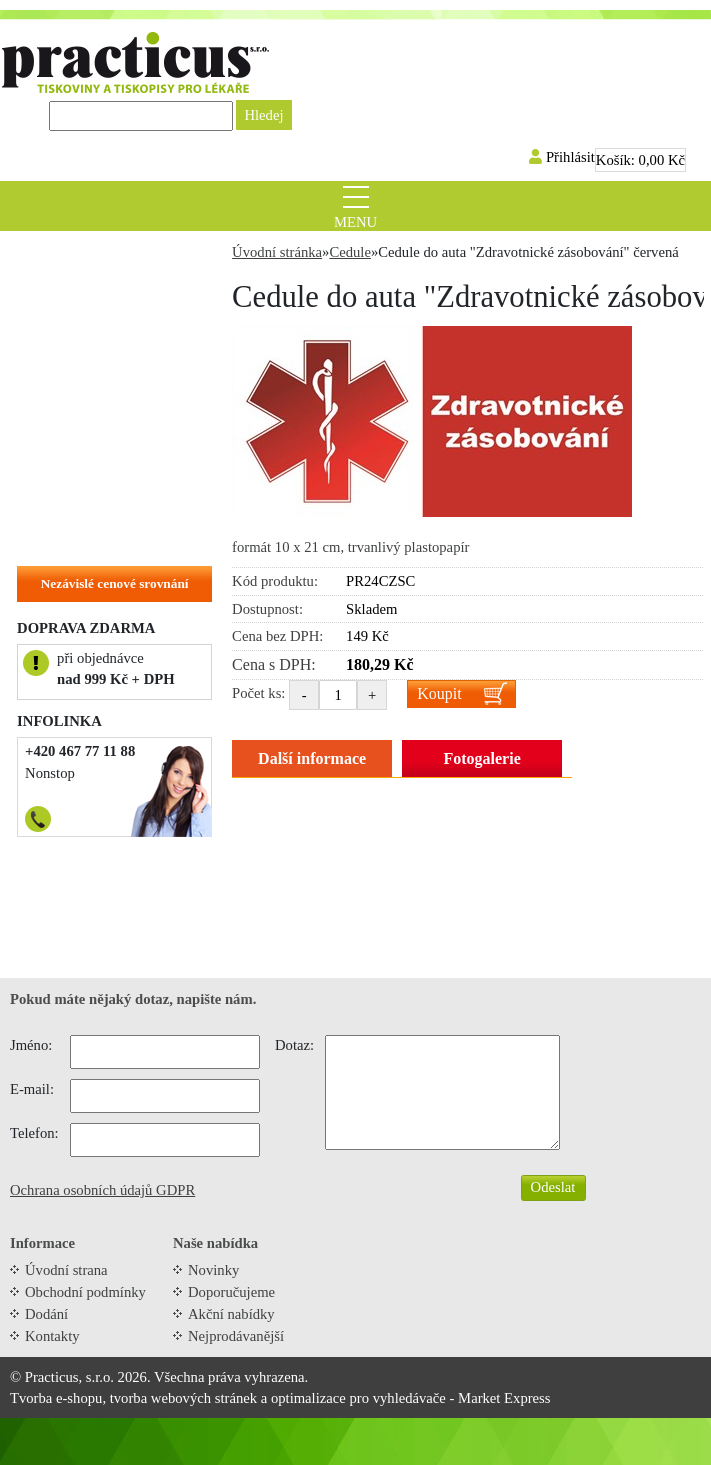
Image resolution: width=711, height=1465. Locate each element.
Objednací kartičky (88, 444)
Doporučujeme (231, 1292)
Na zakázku (64, 537)
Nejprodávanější (236, 1336)
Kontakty (52, 1336)
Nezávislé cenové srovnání (115, 583)
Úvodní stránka (277, 252)
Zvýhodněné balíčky (90, 258)
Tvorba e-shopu (56, 1398)
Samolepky (61, 413)
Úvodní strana (66, 1270)
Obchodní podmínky (85, 1292)
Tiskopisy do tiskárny (94, 320)
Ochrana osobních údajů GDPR (102, 1190)
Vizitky (49, 475)
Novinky (213, 1270)
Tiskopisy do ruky (83, 351)
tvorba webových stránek (183, 1398)
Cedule (49, 382)
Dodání (46, 1314)
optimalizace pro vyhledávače (358, 1398)
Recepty (52, 289)
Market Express (504, 1398)
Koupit (439, 693)
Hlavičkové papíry (84, 506)
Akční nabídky (231, 1314)
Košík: (640, 160)
